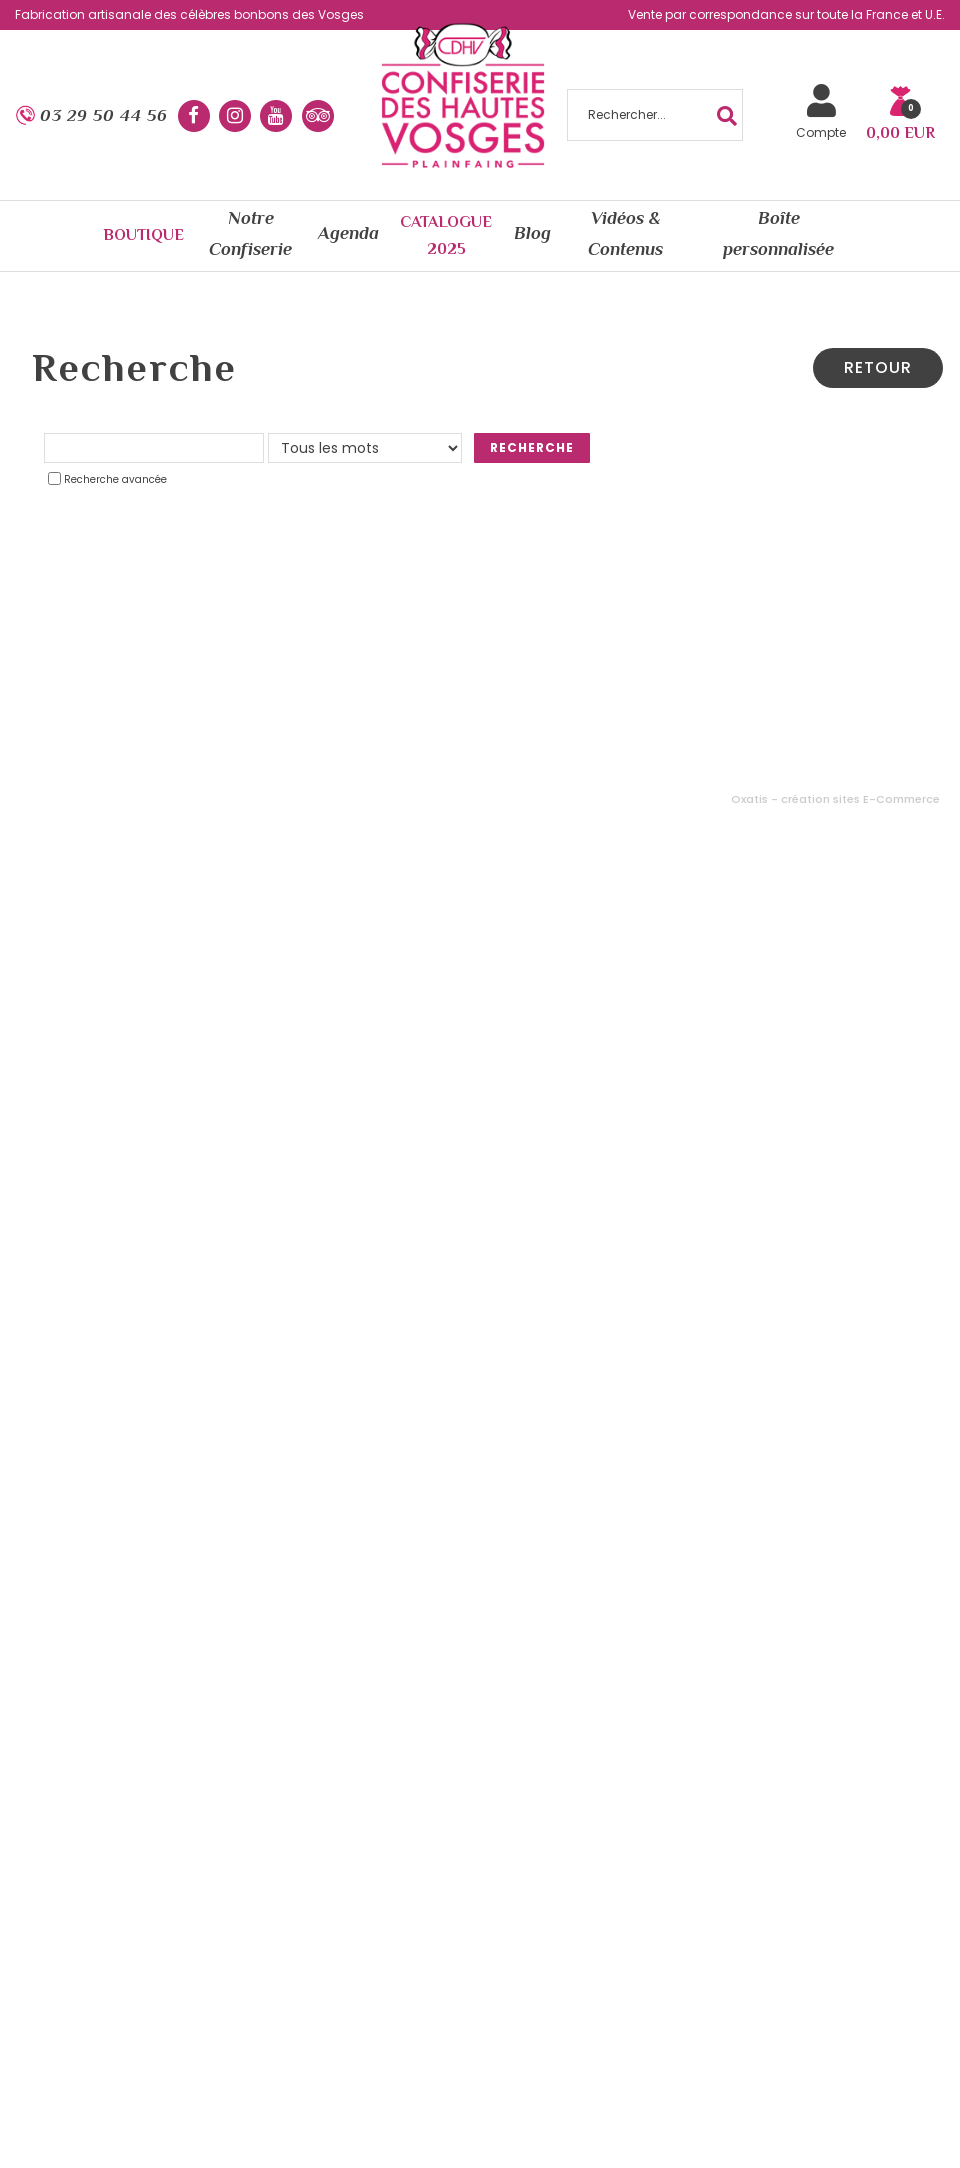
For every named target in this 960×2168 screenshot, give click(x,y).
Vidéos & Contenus (625, 233)
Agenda (348, 233)
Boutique (143, 235)
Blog (532, 233)
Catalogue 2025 (446, 235)
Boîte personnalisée (778, 233)
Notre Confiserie (250, 233)
